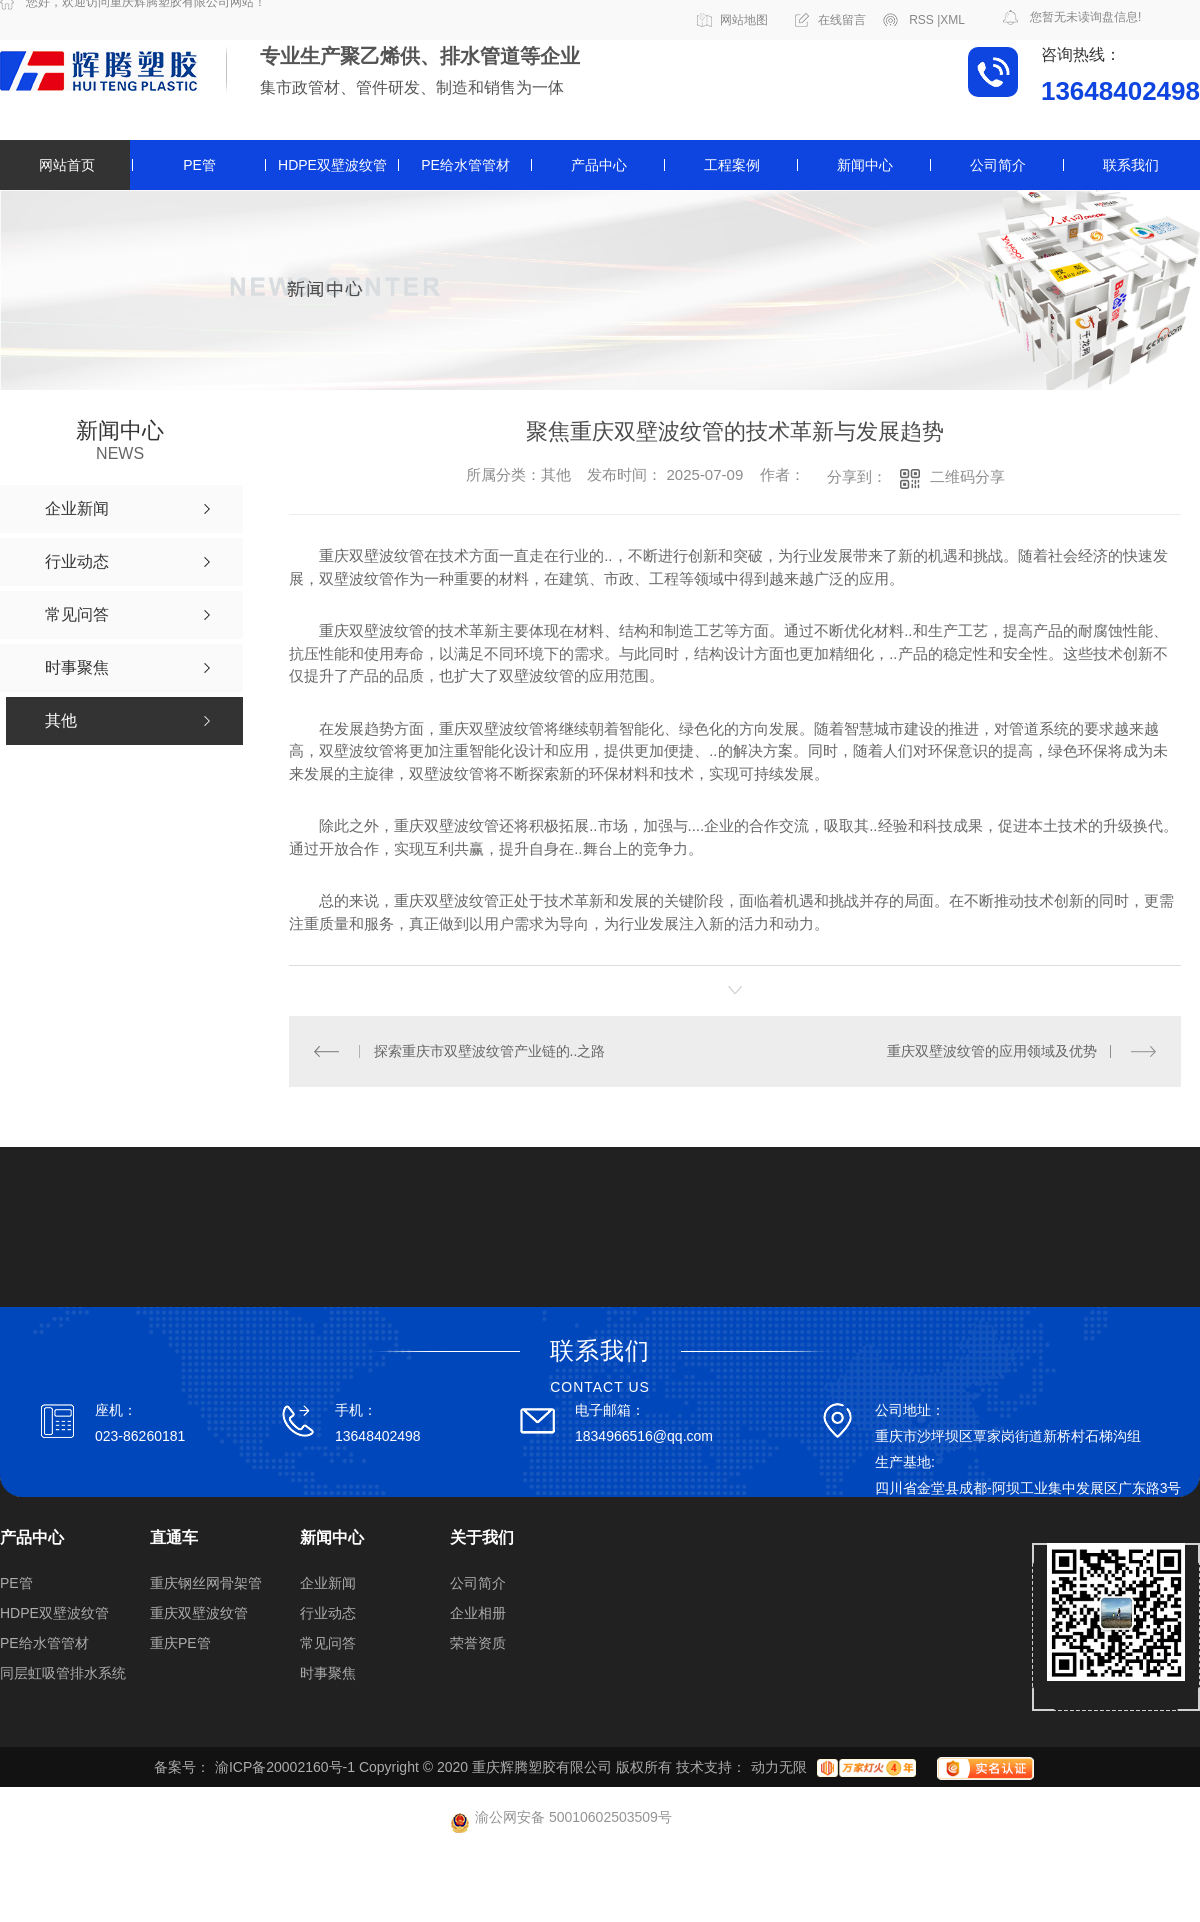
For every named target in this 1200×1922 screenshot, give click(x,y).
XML (952, 20)
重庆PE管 (180, 1643)
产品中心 (599, 165)
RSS (924, 20)
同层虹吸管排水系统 (63, 1673)
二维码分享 (967, 476)
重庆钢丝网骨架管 (206, 1583)
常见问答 (328, 1643)
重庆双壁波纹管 (199, 1613)
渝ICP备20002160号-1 (285, 1767)
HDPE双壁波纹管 (332, 165)
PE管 (199, 165)
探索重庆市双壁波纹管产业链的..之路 (490, 1051)
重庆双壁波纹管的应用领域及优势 (992, 1051)
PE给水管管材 (465, 165)
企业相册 (478, 1613)
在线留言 (842, 20)
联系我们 (1131, 165)
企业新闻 (328, 1583)
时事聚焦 (328, 1673)
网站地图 (744, 20)
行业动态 (328, 1613)
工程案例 (732, 165)
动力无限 (779, 1767)
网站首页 (67, 165)
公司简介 (998, 165)
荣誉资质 (478, 1643)
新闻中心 (865, 165)
